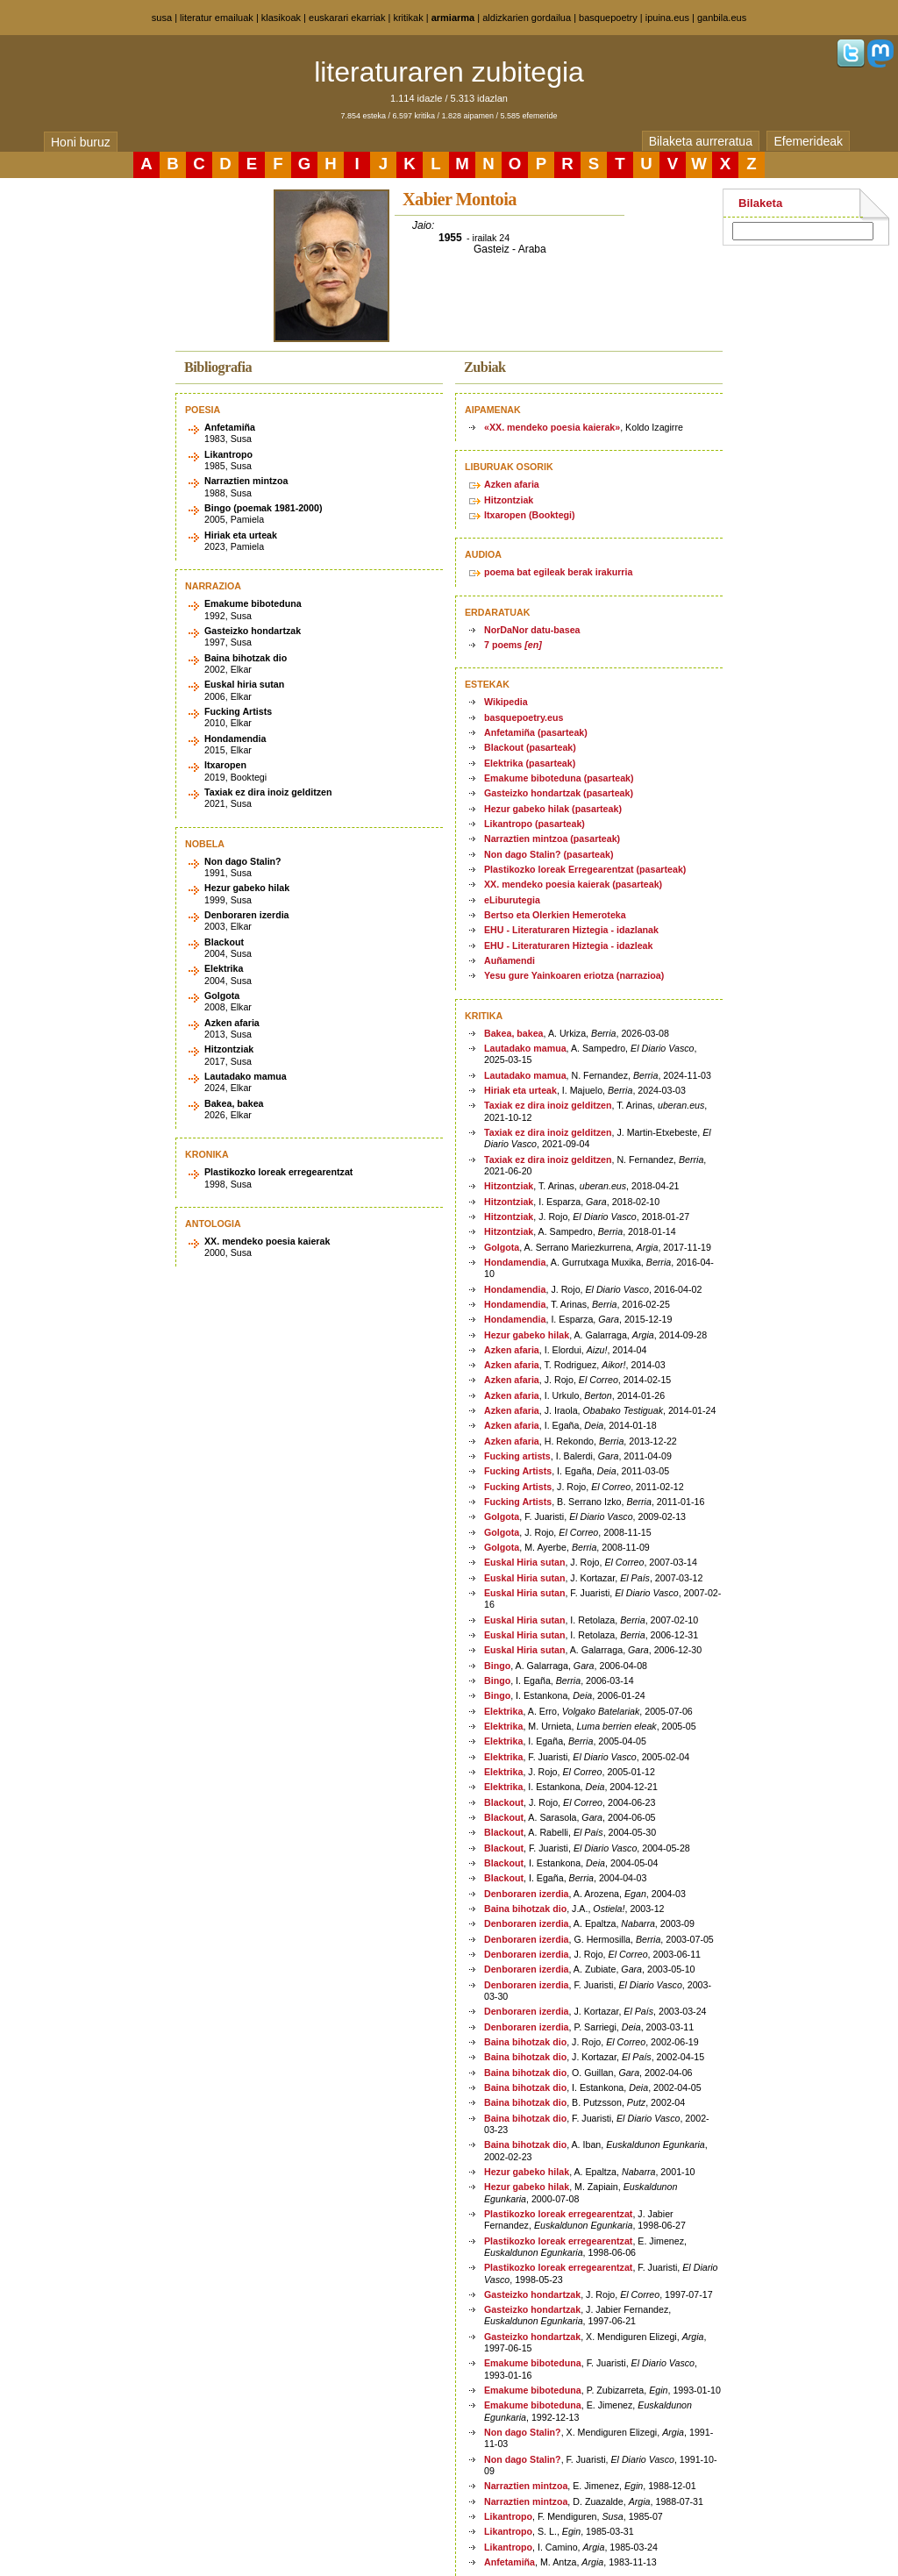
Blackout (504, 1802)
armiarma (453, 17)
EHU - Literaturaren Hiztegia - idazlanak (571, 929)
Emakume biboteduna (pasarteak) (559, 778)
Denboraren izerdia (526, 1893)
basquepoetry (608, 17)
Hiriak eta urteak (520, 1090)
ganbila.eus (721, 17)
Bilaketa (760, 203)
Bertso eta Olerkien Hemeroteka (555, 915)
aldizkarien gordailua (526, 17)
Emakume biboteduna (532, 2363)
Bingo (497, 1665)
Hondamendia (514, 1262)
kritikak (408, 17)
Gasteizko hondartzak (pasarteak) (558, 793)
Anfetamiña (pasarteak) (536, 732)
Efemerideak (808, 141)
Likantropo (508, 2516)
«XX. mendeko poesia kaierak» (552, 427)
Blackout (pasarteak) (530, 747)
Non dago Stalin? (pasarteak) (548, 854)
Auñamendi (509, 960)
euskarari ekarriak (347, 17)
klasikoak (281, 17)
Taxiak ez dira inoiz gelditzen (547, 1105)
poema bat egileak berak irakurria (558, 572)
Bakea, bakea (514, 1033)
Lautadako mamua (525, 1048)
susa (162, 17)
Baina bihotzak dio (525, 1908)
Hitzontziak (508, 500)
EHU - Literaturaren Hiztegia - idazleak (568, 945)
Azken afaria (511, 484)
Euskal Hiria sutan (524, 1562)
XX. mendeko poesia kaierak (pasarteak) (573, 884)
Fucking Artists (518, 1471)
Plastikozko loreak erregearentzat (558, 2214)
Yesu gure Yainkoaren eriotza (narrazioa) (574, 975)
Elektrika (503, 1711)
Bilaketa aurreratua (700, 141)
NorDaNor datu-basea (532, 629)
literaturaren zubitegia (449, 72)
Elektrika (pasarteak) (529, 763)
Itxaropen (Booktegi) (529, 515)
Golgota (501, 1247)
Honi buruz (80, 142)
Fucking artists (517, 1456)
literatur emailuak (216, 17)
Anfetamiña (509, 2562)
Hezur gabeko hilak (526, 1335)
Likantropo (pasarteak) (534, 823)
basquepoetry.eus (523, 717)
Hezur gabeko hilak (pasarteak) (553, 808)
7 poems (513, 644)
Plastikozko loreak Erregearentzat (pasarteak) (585, 869)
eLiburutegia (512, 900)
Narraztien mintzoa (525, 2485)
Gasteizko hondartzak (532, 2294)
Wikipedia (506, 701)
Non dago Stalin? (522, 2432)
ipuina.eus (667, 17)
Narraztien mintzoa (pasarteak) (552, 838)
